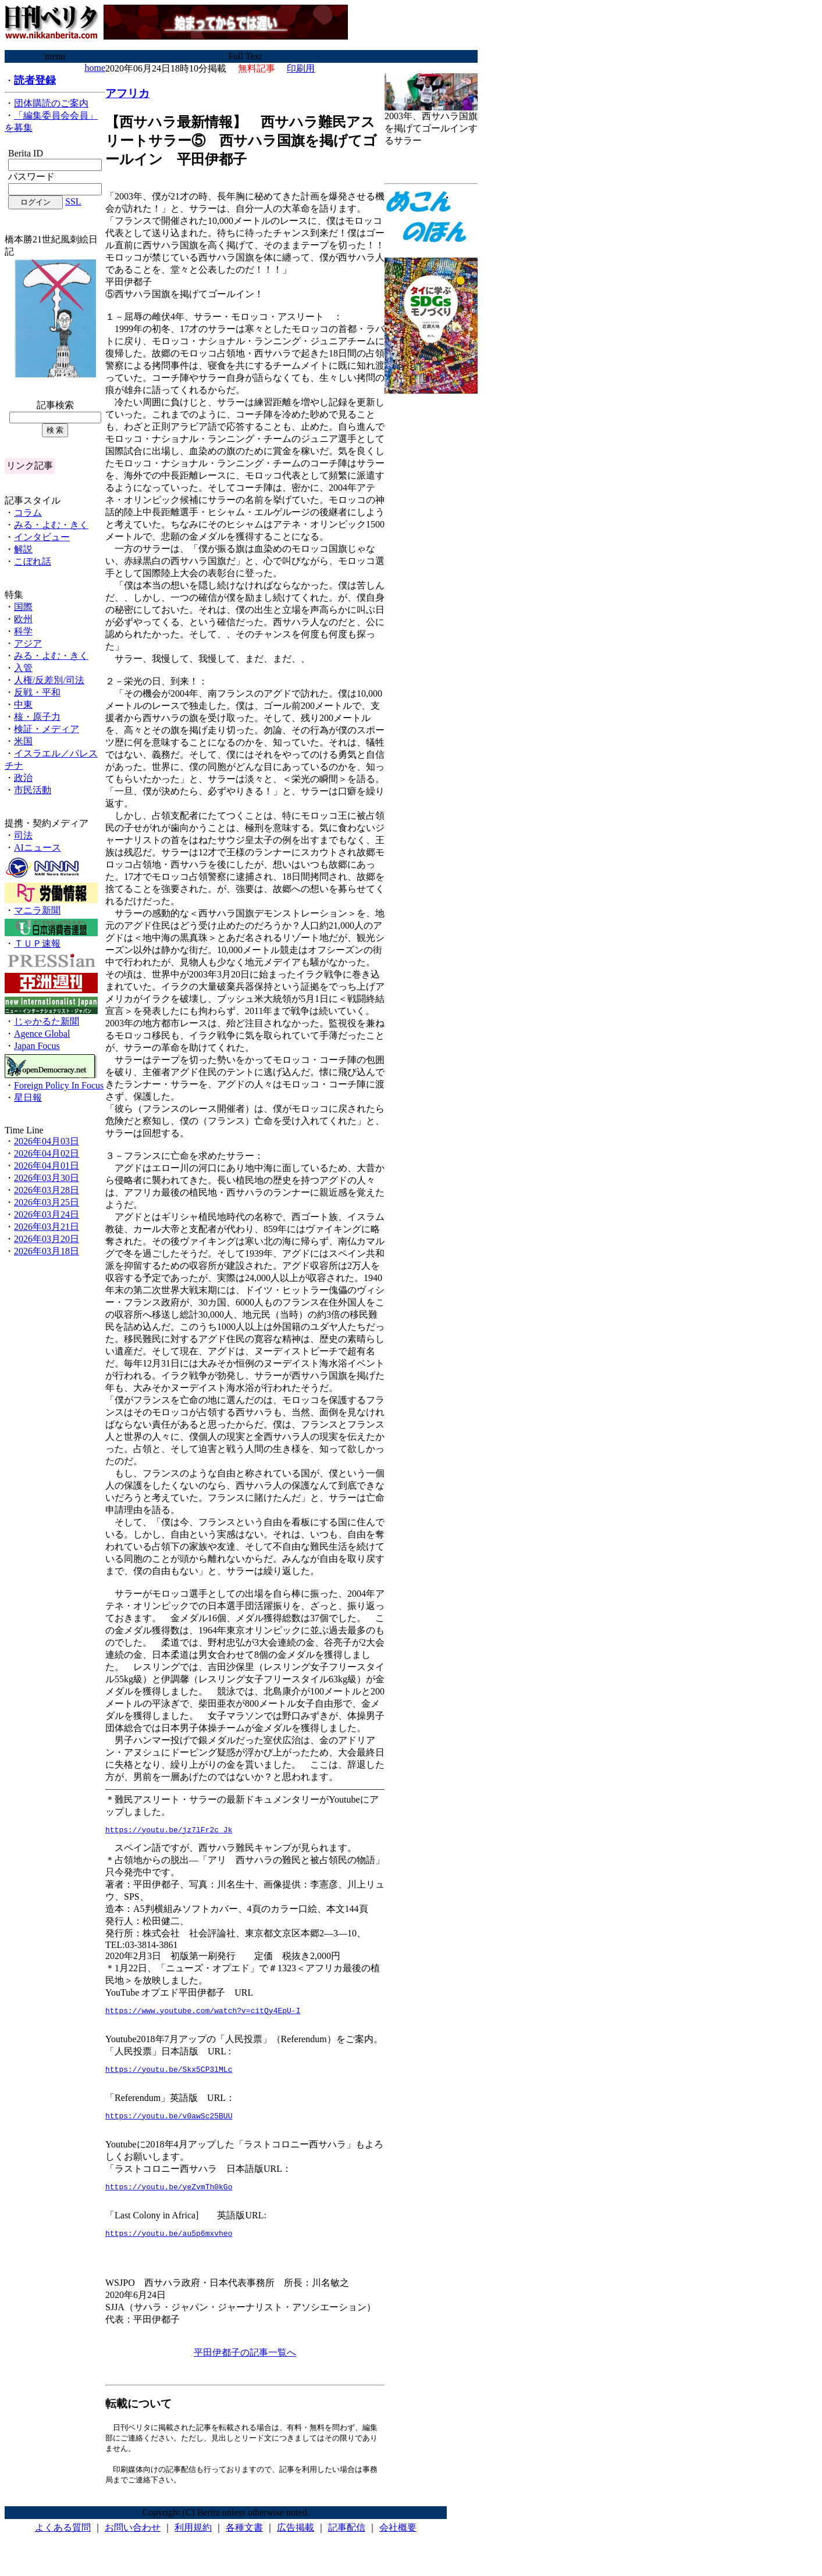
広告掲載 (295, 2541)
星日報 (28, 1098)
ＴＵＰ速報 (37, 943)
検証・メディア (46, 729)
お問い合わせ (133, 2541)
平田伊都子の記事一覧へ (245, 2363)
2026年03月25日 (46, 1202)
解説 (23, 549)
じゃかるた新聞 (46, 1021)
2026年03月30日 (46, 1178)
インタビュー (42, 537)
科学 (23, 631)
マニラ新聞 (37, 910)
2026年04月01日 (46, 1166)
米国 (23, 741)
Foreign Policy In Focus (59, 1085)
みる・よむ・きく (51, 525)
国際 (23, 607)
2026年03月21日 (46, 1227)
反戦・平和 (37, 692)
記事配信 (346, 2541)
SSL (73, 201)
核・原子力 (37, 717)
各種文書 (244, 2541)
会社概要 (398, 2541)
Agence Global (42, 1034)
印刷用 (301, 68)
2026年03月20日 (46, 1239)
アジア (28, 643)
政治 (23, 778)
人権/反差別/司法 (49, 680)
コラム (28, 513)
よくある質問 (63, 2541)
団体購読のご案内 (51, 103)
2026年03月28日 (46, 1190)
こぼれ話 (32, 561)
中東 (23, 704)
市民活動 (32, 790)
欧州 (23, 619)
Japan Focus (37, 1046)
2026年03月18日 (46, 1251)
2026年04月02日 (46, 1153)
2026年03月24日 (46, 1214)
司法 (23, 835)
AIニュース (37, 847)
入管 (23, 668)
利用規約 (193, 2541)
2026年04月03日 (46, 1141)
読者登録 (35, 80)
